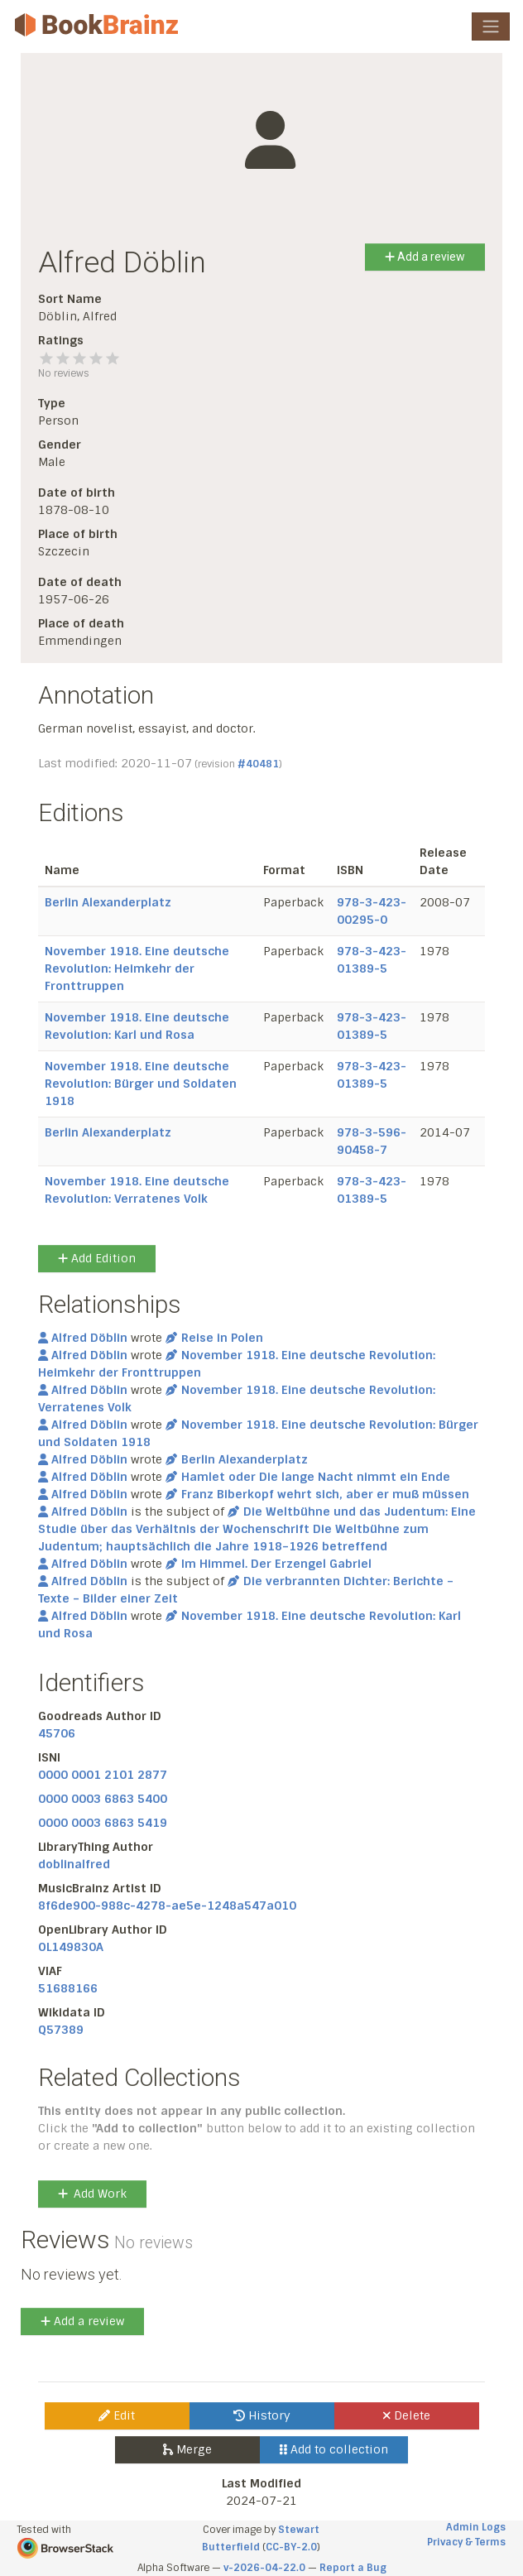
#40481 (258, 764)
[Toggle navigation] (491, 26)
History (261, 2415)
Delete (406, 2415)
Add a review (425, 256)
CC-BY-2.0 (291, 2547)
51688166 (68, 1988)
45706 (56, 1733)
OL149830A (70, 1946)
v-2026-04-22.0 (264, 2567)
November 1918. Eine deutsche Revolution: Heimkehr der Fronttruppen (137, 968)
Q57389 (61, 2029)
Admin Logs (476, 2527)
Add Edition (97, 1258)
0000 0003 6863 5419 (102, 1822)
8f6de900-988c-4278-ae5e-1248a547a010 (167, 1905)
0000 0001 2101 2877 (102, 1774)
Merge (187, 2449)
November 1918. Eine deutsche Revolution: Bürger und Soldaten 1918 (141, 1083)
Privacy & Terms (466, 2542)
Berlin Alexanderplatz (108, 902)
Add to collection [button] (334, 2449)
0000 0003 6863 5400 (102, 1798)
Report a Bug (352, 2567)
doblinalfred (74, 1864)
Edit (116, 2415)
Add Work (92, 2193)
